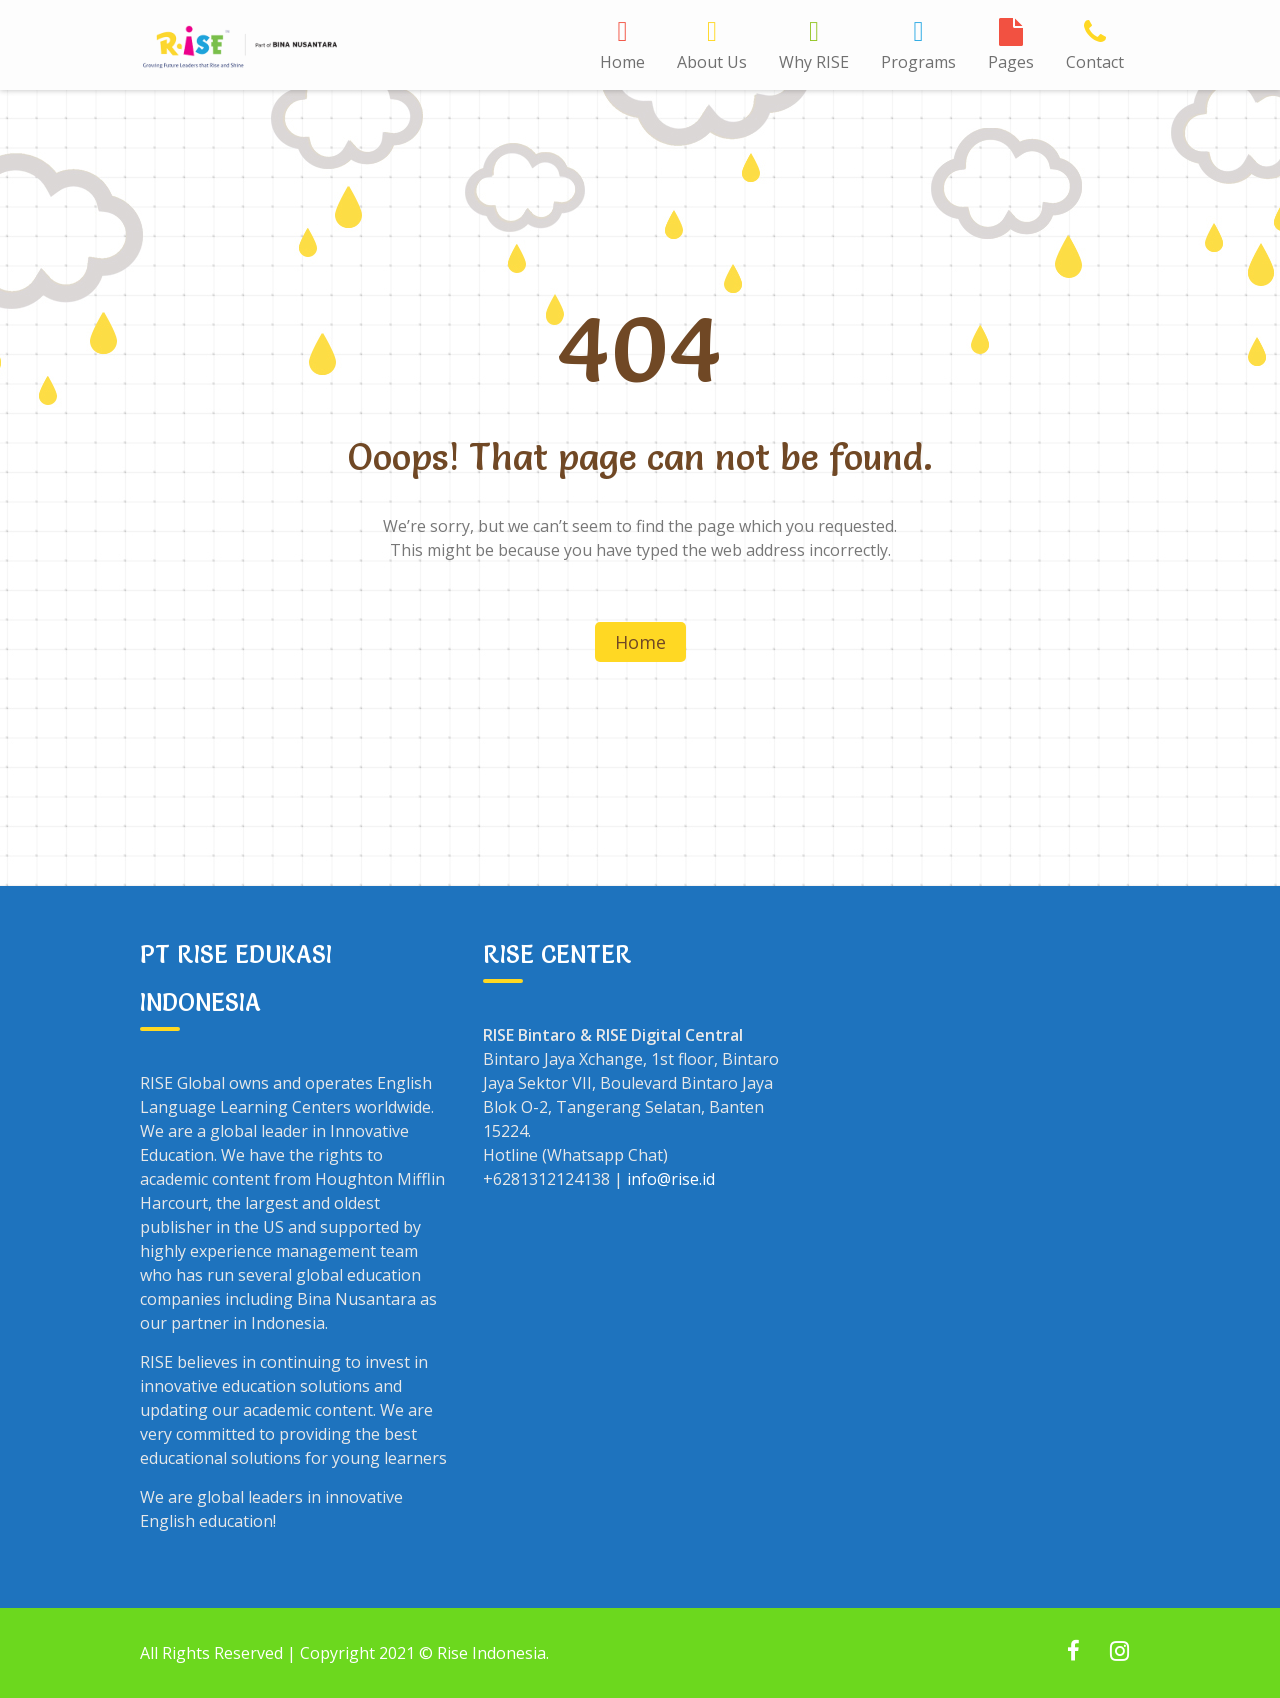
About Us (712, 62)
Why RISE (814, 62)
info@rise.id (671, 1179)
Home (622, 62)
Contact (1095, 62)
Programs (918, 62)
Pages (1011, 62)
